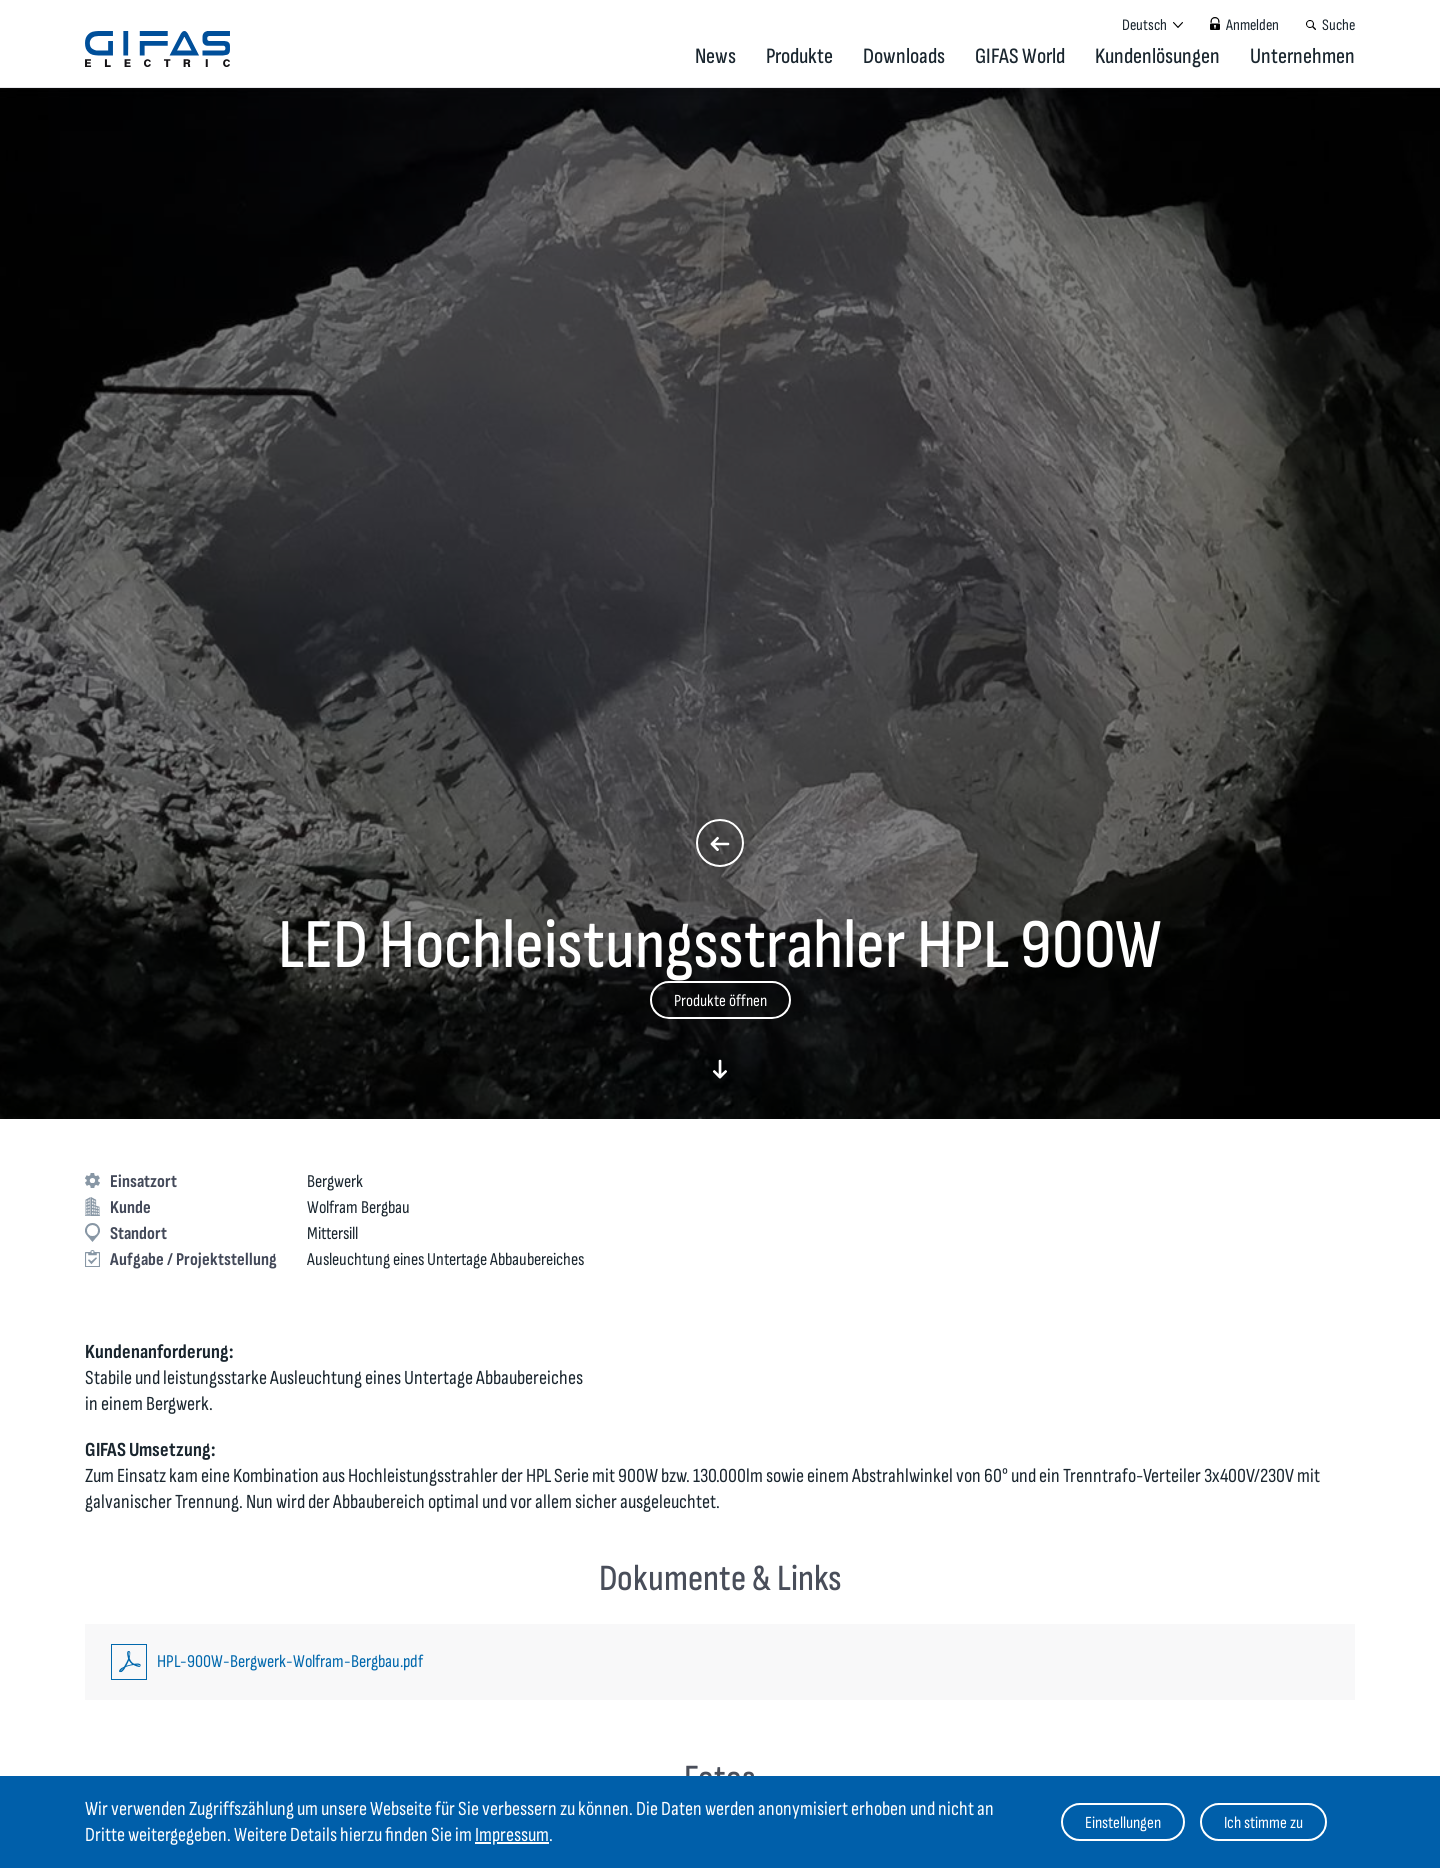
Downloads (904, 56)
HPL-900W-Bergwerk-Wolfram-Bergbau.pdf (290, 1661)
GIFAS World (1020, 56)
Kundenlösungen (1157, 56)
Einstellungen (1123, 1823)
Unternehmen (1302, 56)
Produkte (799, 56)
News (715, 56)
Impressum (512, 1835)
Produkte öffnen (720, 1001)
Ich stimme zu (1263, 1823)
